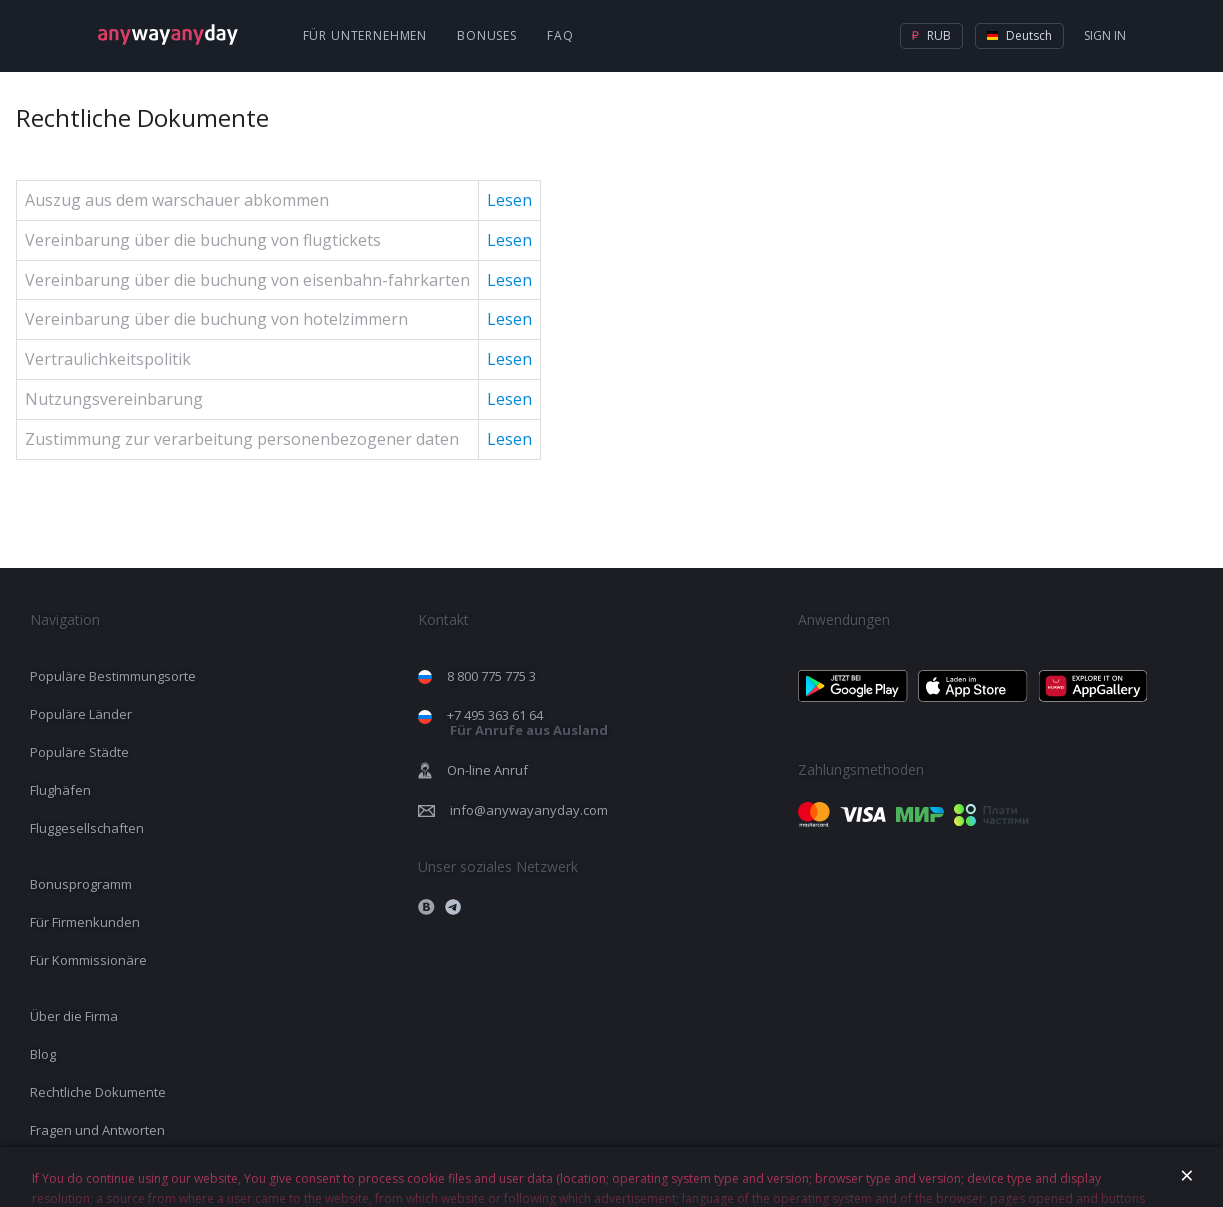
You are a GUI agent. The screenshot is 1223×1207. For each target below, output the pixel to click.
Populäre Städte (79, 752)
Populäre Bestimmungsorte (113, 676)
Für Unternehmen (365, 35)
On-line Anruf (487, 770)
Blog (43, 1054)
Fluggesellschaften (87, 828)
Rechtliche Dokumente (98, 1092)
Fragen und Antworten (97, 1130)
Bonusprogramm (81, 884)
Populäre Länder (81, 714)
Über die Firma (74, 1016)
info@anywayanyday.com (529, 810)
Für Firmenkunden (85, 922)
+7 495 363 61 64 (527, 722)
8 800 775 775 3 (491, 676)
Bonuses (487, 35)
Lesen (509, 200)
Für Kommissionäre (88, 960)
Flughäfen (60, 790)
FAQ (560, 35)
